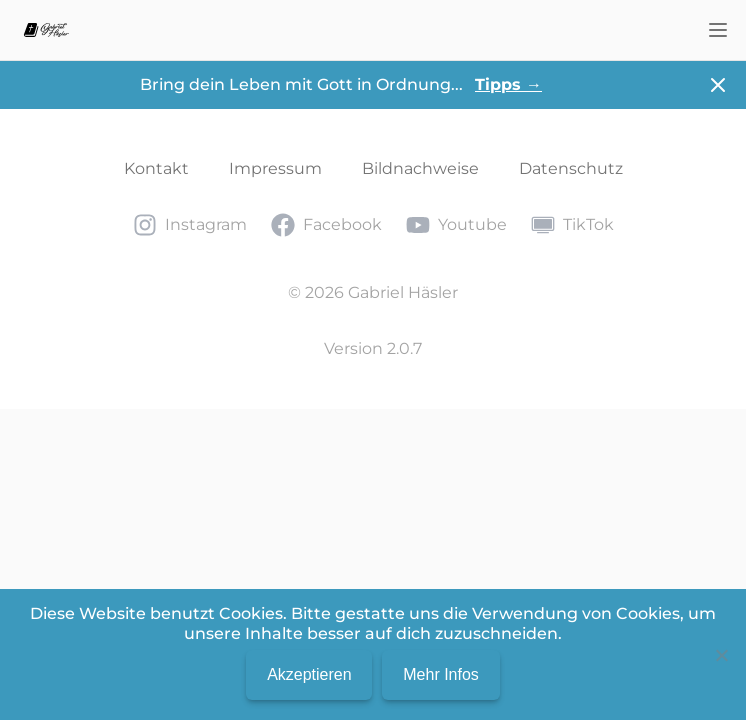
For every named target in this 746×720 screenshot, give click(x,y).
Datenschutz (571, 168)
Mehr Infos (441, 674)
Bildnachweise (420, 168)
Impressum (275, 168)
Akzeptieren (309, 674)
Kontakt (156, 168)
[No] (721, 655)
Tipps (508, 84)
